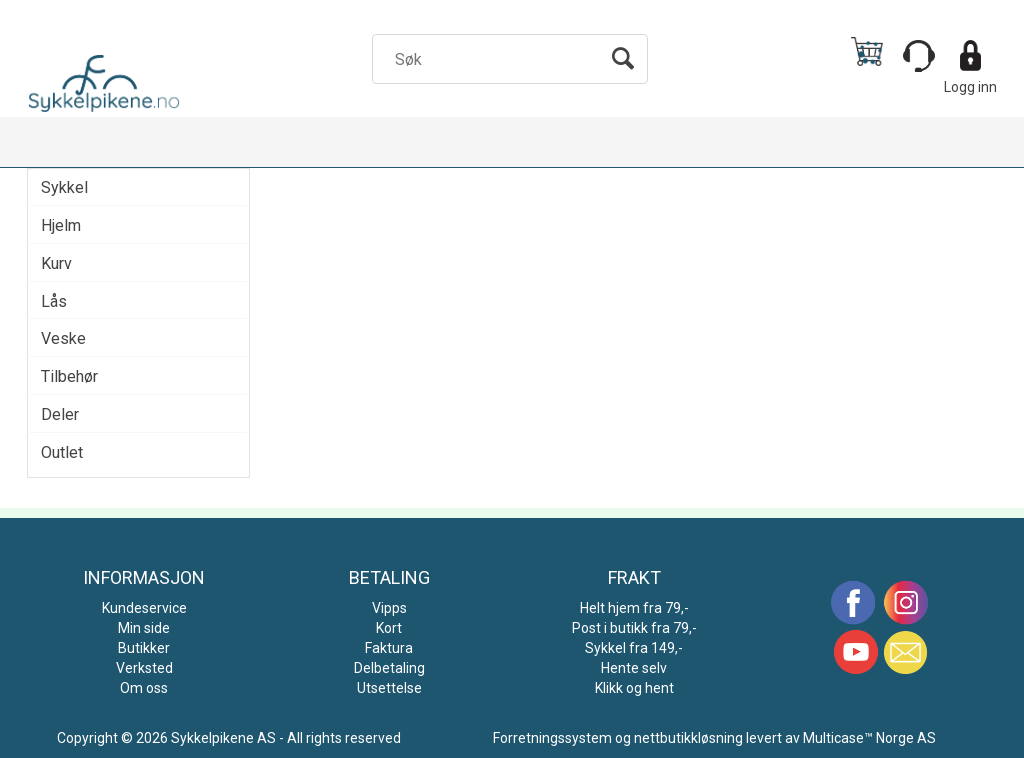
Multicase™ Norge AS (869, 738)
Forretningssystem (552, 738)
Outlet (62, 452)
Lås (54, 301)
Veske (63, 338)
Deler (60, 414)
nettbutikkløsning (688, 738)
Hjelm (61, 225)
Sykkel (64, 187)
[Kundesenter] (919, 56)
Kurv (56, 263)
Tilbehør (69, 376)
